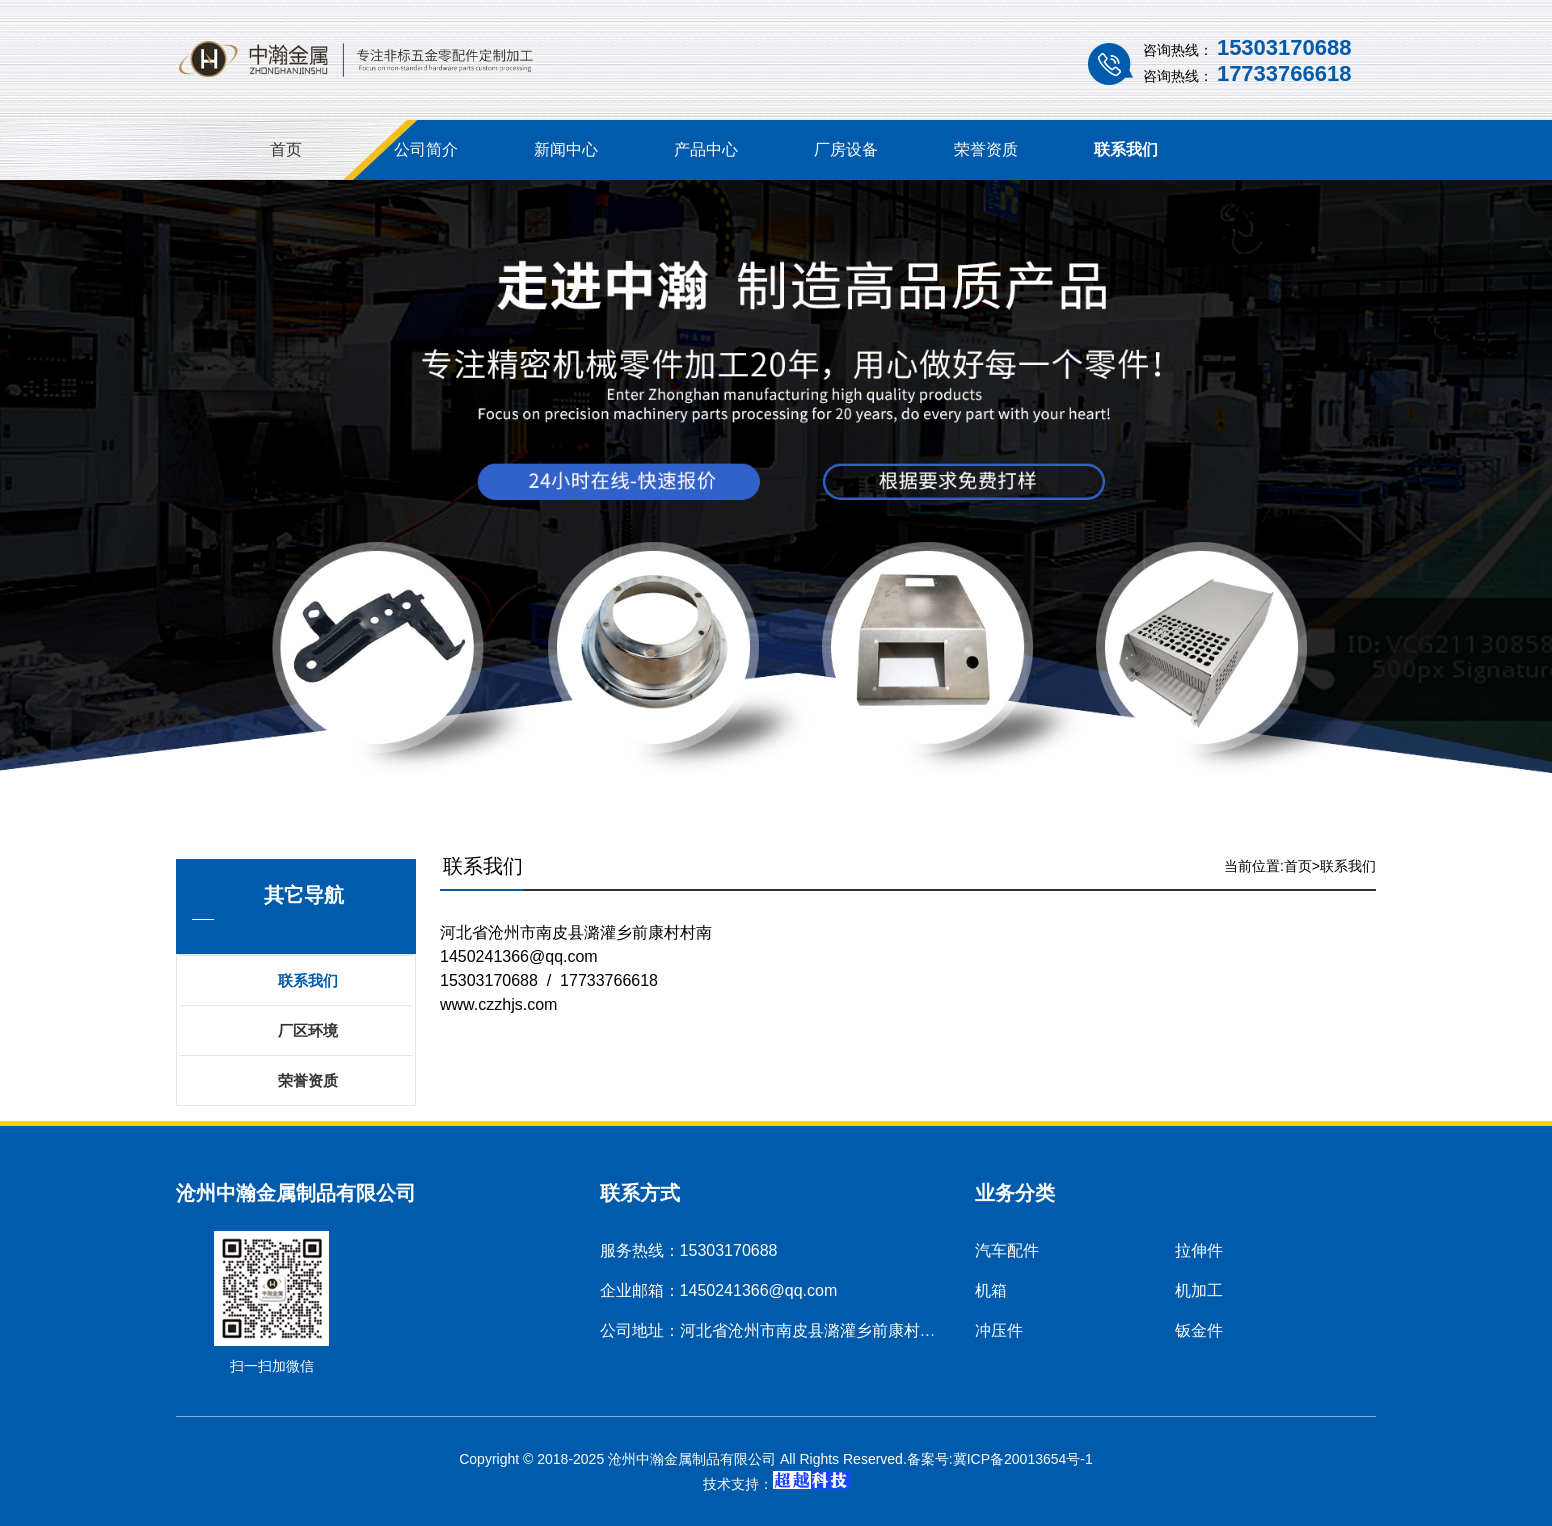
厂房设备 (846, 149)
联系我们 (1126, 149)
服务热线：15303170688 (689, 1250)
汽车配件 (1007, 1250)
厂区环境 (308, 1030)
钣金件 (1199, 1330)
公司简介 (426, 149)
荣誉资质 (986, 149)
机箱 (991, 1290)
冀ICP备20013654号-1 (1023, 1459)
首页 (286, 149)
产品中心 (706, 149)
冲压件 (999, 1330)
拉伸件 (1199, 1250)
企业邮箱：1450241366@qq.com (719, 1290)
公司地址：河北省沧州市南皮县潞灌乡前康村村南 (776, 1330)
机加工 (1199, 1290)
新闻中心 (566, 149)
